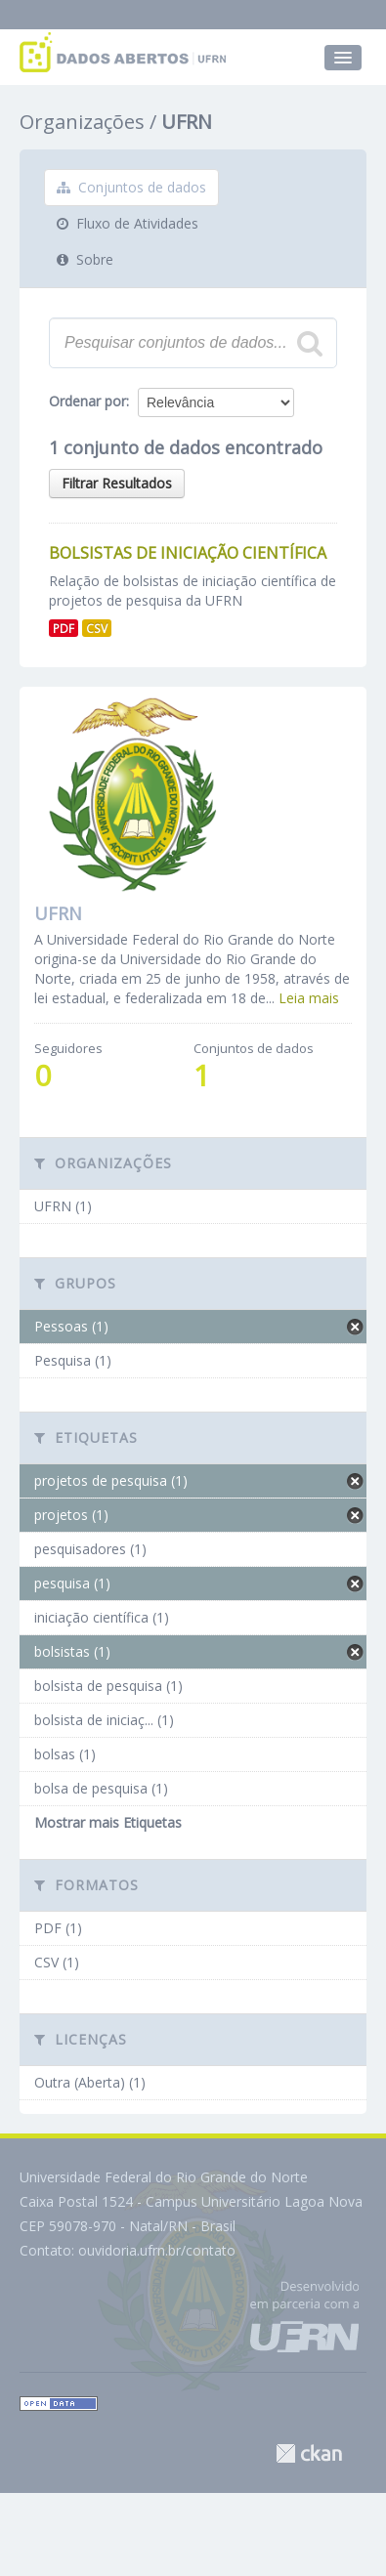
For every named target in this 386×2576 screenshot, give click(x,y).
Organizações (82, 121)
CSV (96, 628)
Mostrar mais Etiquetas (108, 1822)
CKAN (309, 2453)
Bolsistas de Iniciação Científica (187, 553)
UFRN (186, 121)
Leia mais (309, 998)
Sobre (85, 259)
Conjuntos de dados (131, 187)
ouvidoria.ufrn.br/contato (157, 2250)
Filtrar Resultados (117, 483)
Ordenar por (87, 401)
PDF (63, 628)
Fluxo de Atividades (127, 223)
